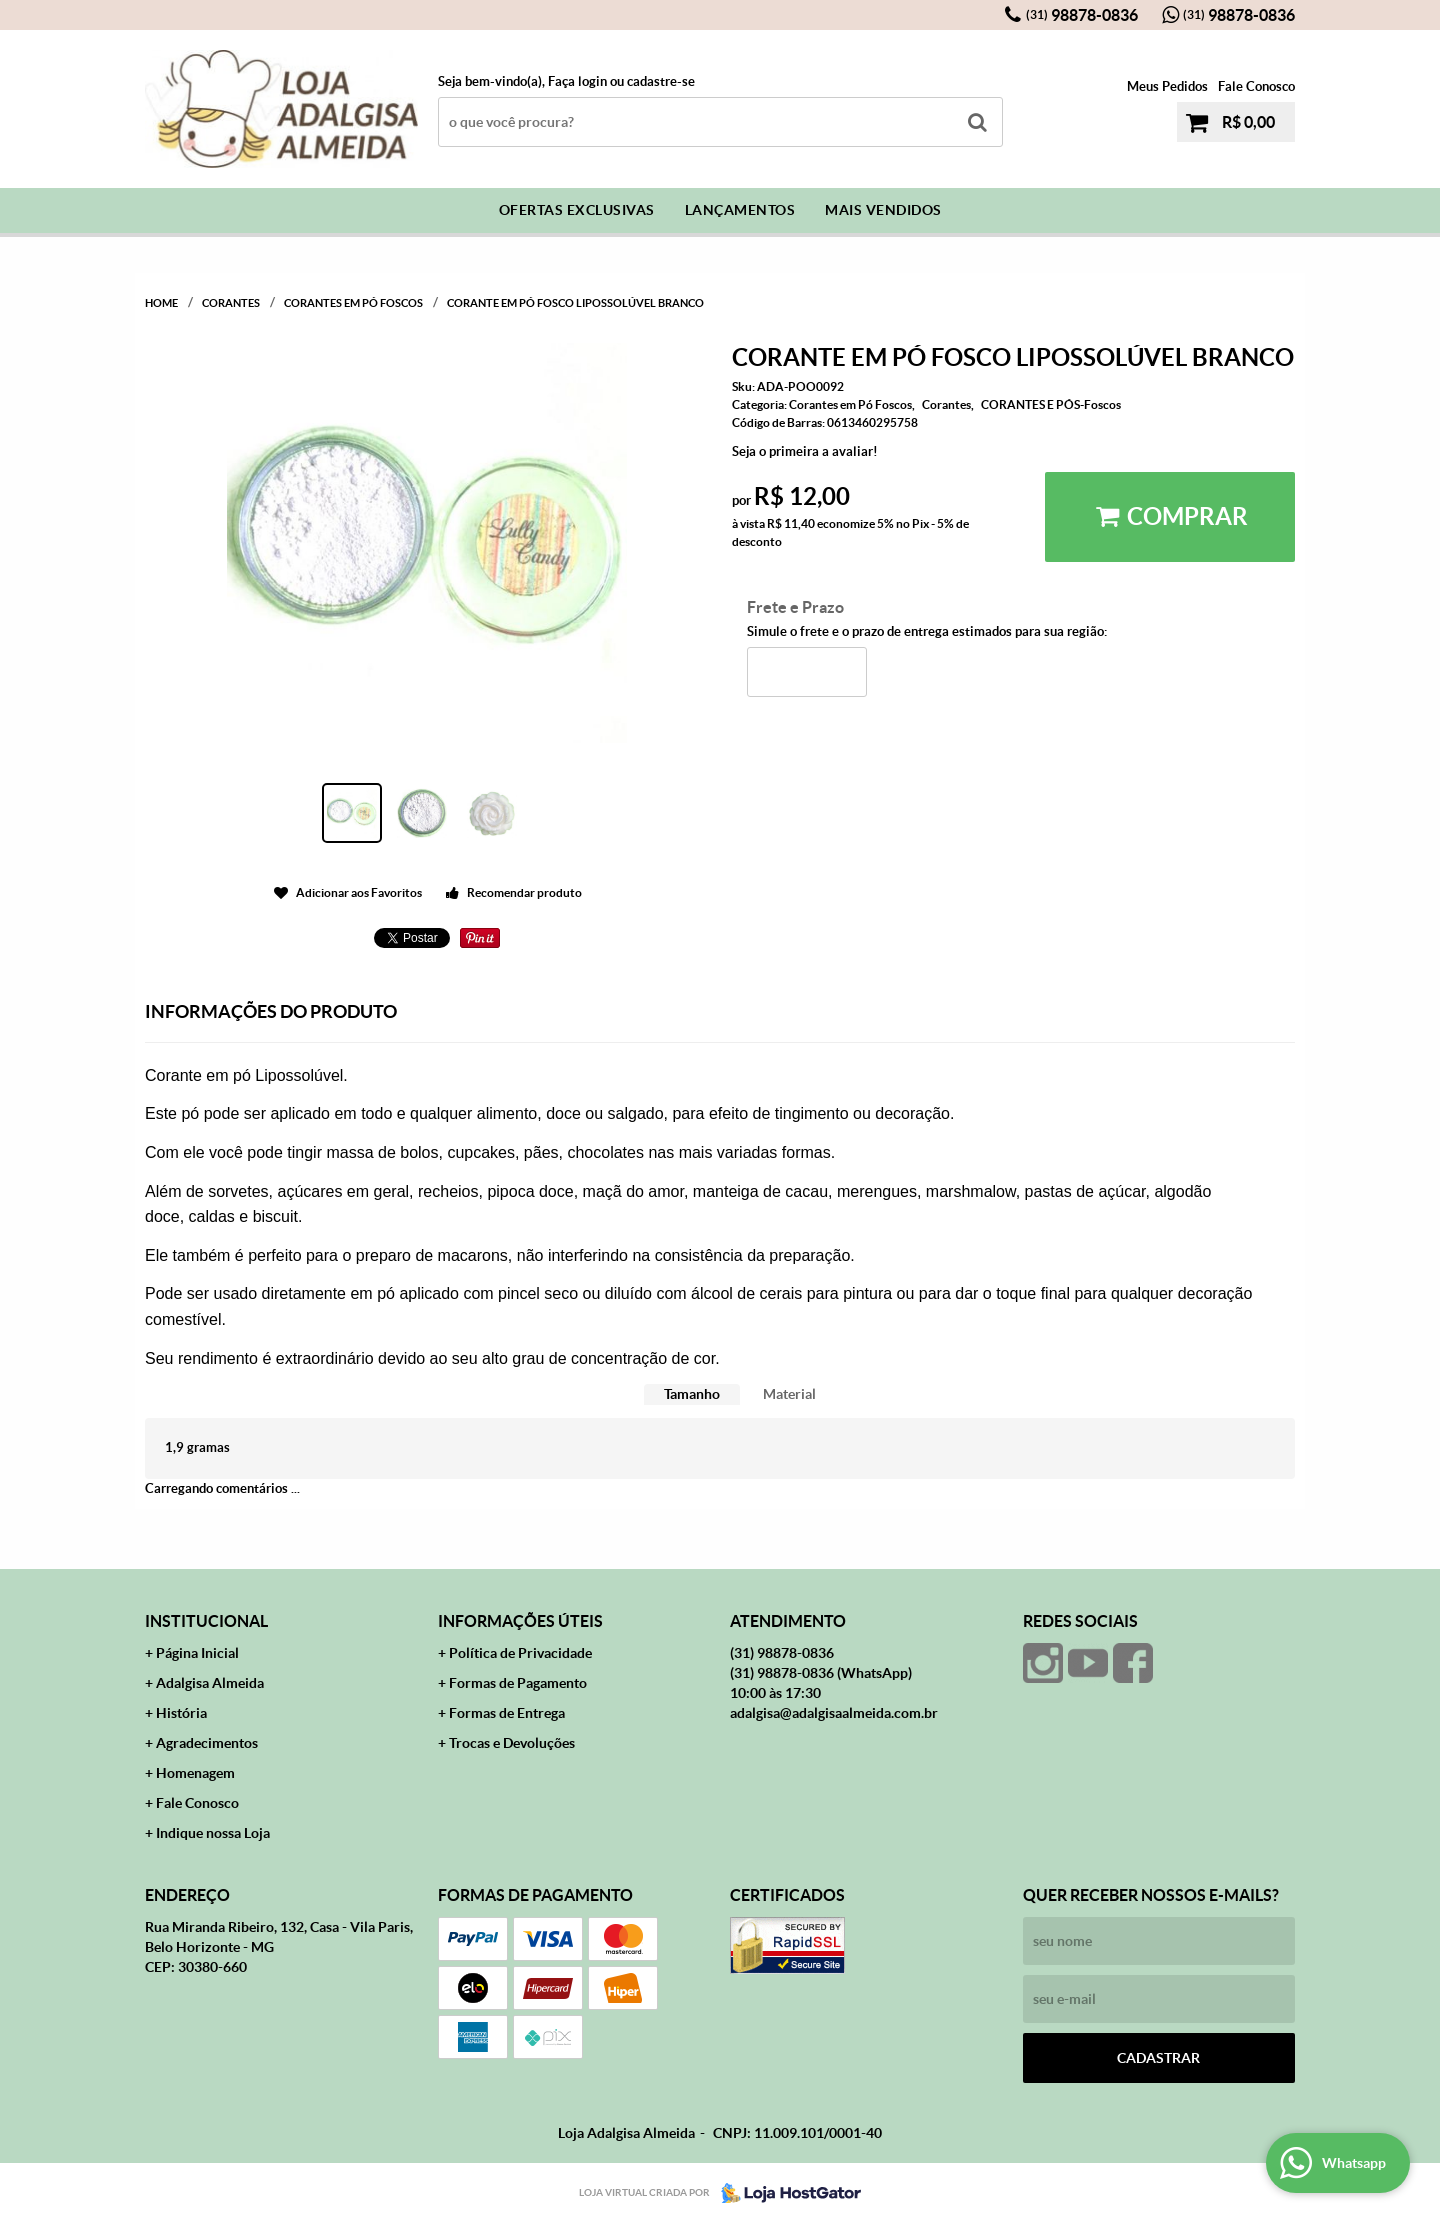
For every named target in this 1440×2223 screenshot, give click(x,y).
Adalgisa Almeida (210, 1683)
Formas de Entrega (507, 1713)
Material (789, 1394)
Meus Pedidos (1167, 86)
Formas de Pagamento (518, 1683)
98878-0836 (1082, 15)
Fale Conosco (1256, 86)
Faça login (577, 81)
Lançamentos (740, 210)
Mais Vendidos (883, 210)
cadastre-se (661, 81)
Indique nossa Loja (213, 1833)
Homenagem (195, 1773)
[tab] (692, 1394)
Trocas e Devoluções (512, 1743)
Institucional (206, 1621)
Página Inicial (197, 1653)
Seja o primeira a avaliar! (805, 451)
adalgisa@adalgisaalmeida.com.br (834, 1713)
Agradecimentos (207, 1743)
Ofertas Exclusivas (577, 210)
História (181, 1713)
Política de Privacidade (520, 1653)
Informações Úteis (520, 1621)
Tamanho (692, 1394)
